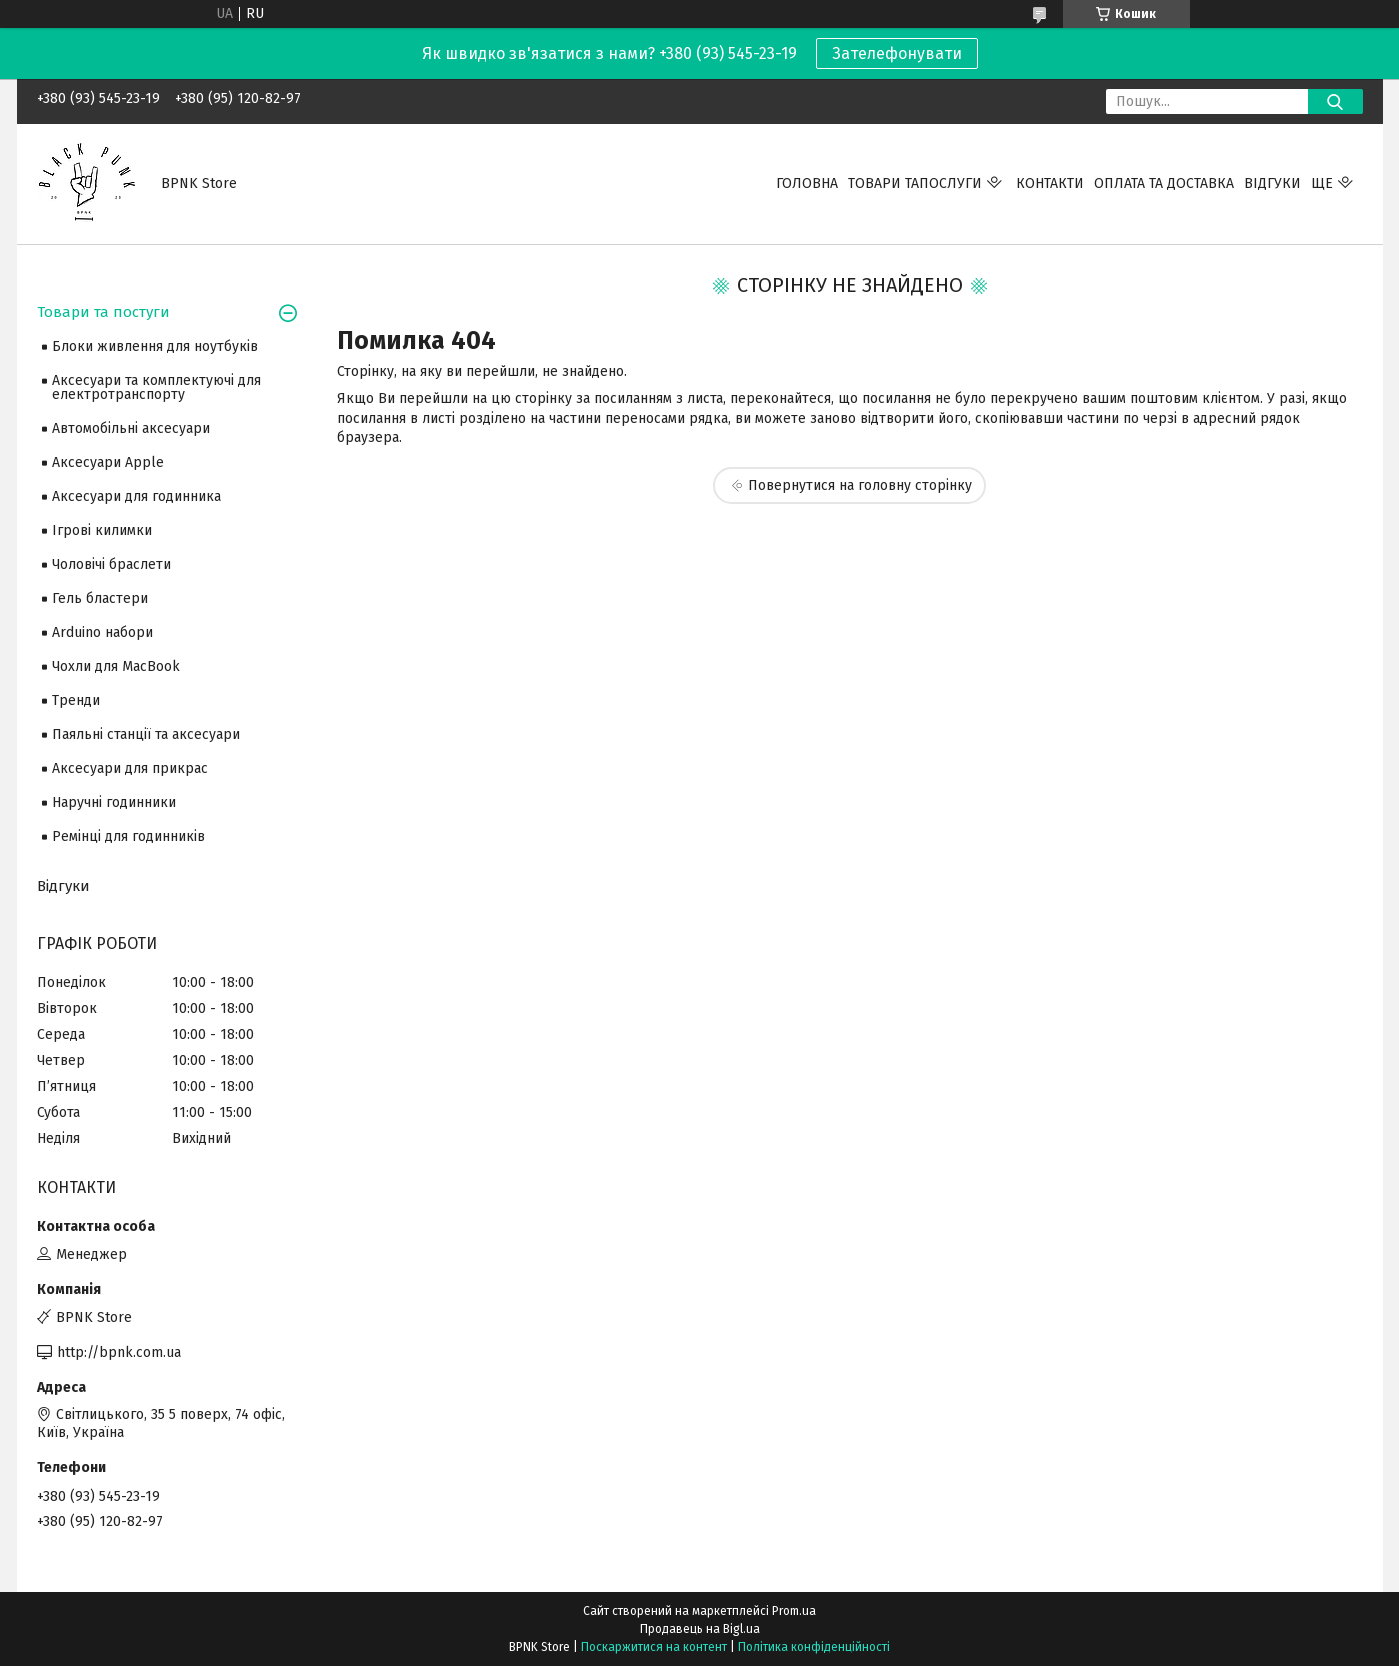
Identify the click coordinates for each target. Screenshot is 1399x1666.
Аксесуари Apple (108, 462)
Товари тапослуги (915, 183)
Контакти (1050, 183)
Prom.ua (794, 1611)
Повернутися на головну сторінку (860, 485)
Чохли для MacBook (116, 666)
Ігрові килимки (102, 530)
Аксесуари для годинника (136, 496)
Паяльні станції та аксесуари (146, 734)
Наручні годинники (114, 802)
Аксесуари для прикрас (130, 768)
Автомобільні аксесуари (131, 428)
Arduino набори (102, 632)
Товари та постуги (103, 312)
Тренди (76, 700)
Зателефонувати (897, 53)
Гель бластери (100, 598)
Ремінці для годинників (128, 836)
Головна (807, 183)
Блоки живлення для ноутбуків (155, 346)
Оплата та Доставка (1164, 183)
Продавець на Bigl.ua (700, 1629)
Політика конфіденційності (814, 1647)
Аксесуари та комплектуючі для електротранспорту (156, 387)
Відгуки (1272, 183)
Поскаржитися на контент (654, 1647)
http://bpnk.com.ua (119, 1352)
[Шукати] (1335, 101)
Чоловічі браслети (111, 564)
